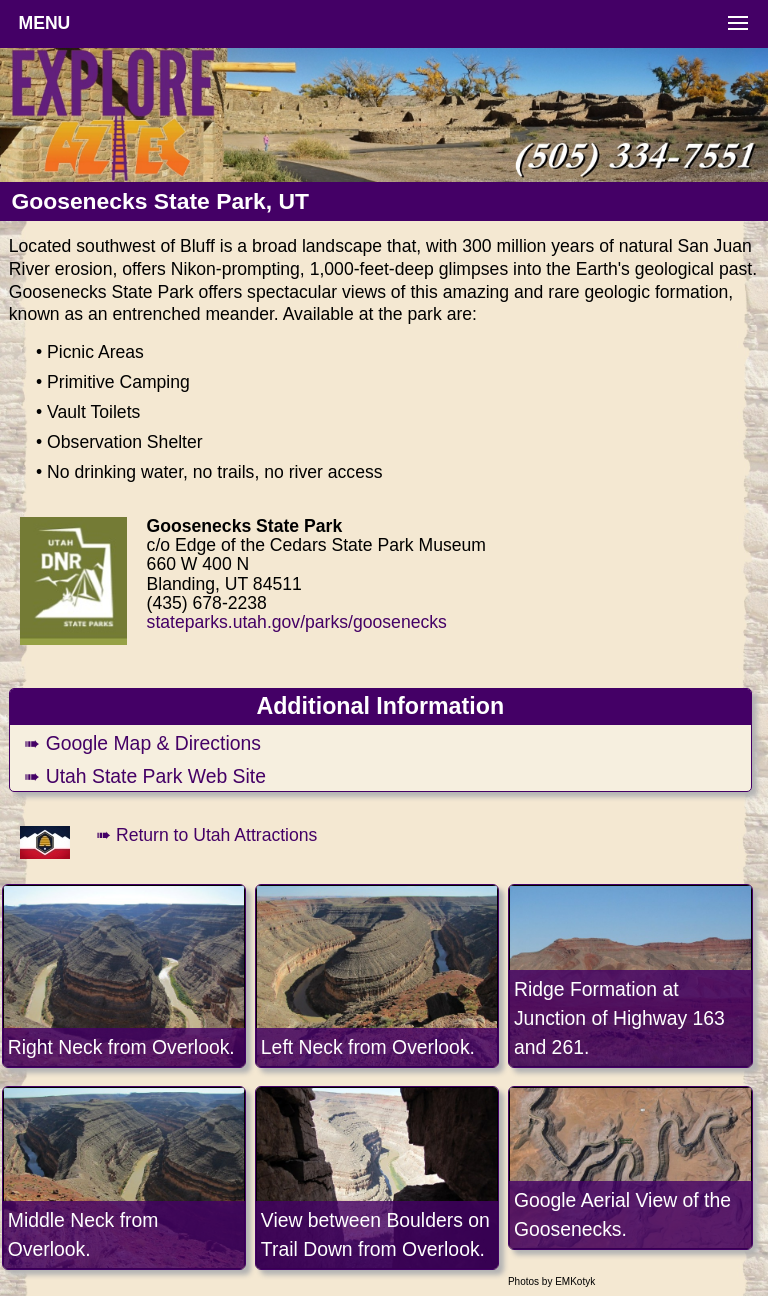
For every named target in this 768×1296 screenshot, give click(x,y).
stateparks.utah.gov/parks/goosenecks (297, 622)
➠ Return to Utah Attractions (206, 835)
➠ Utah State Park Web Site (145, 776)
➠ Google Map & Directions (142, 743)
